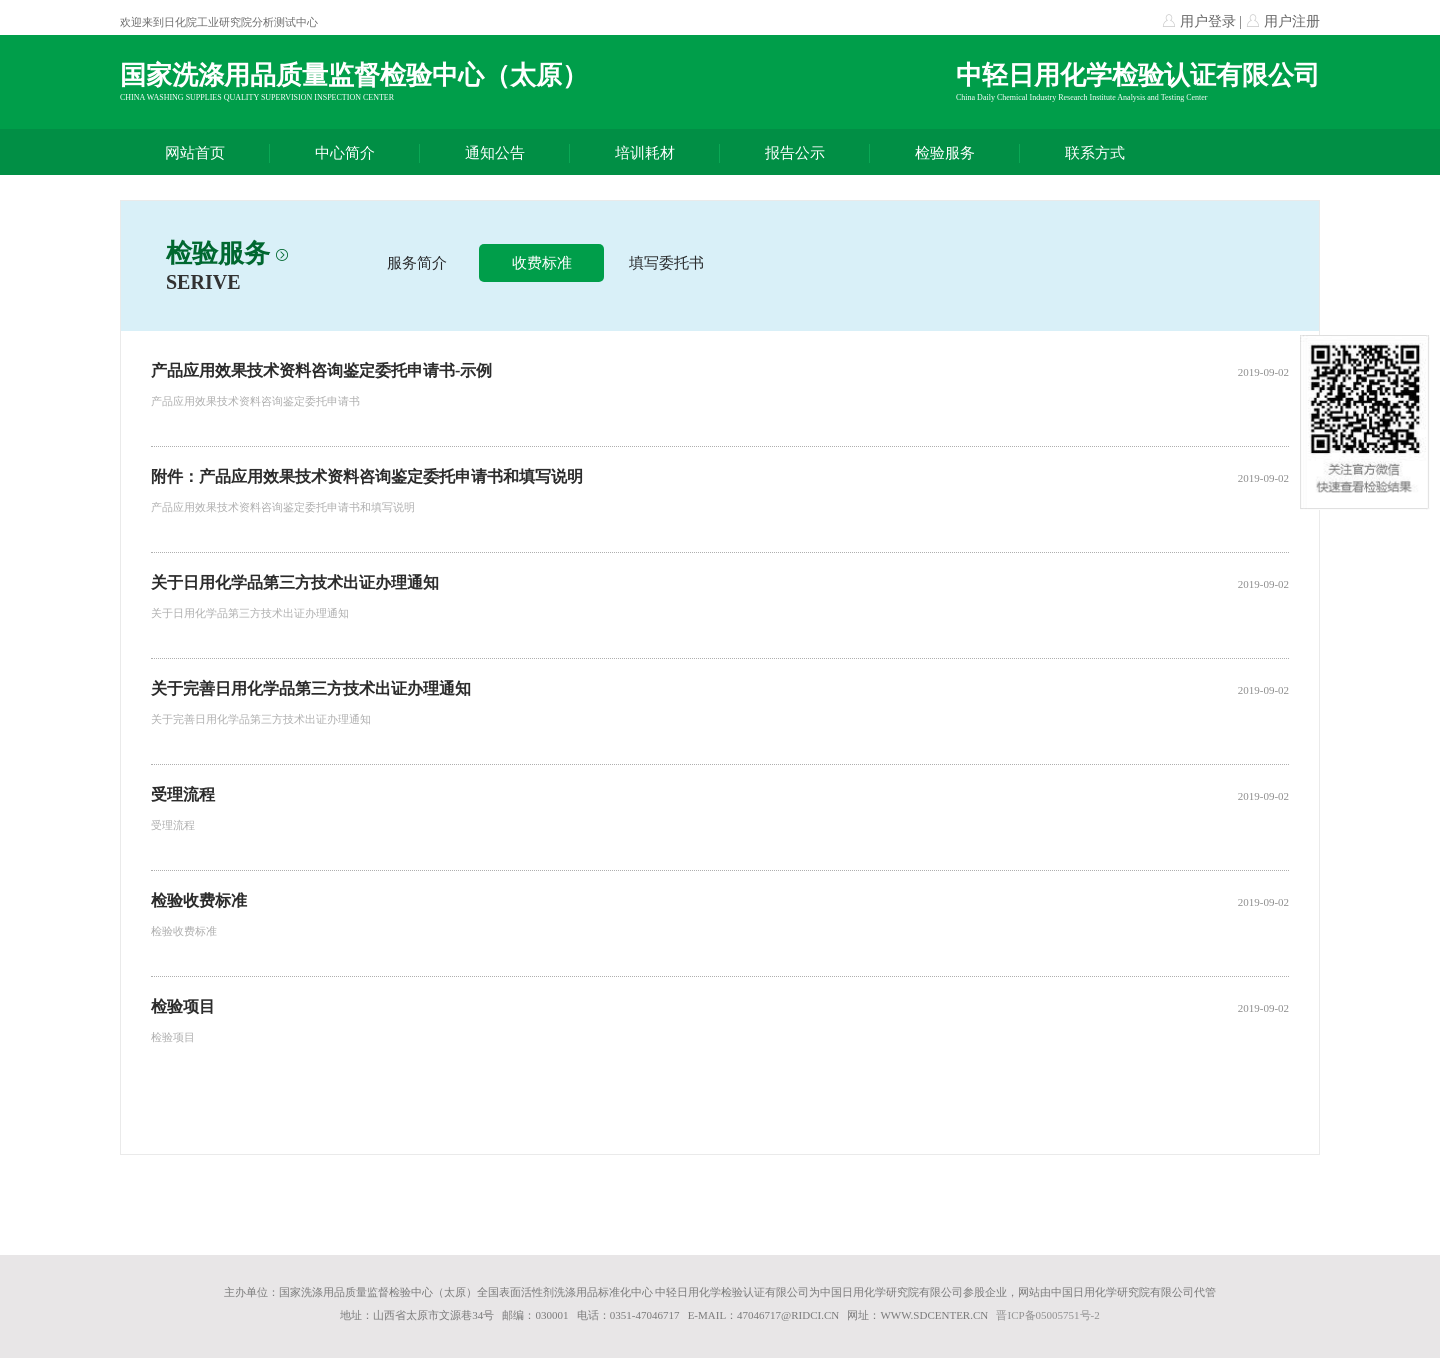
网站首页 (195, 153)
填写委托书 (666, 263)
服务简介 (417, 263)
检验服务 (945, 153)
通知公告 (495, 153)
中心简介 (345, 153)
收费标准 (542, 263)
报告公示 (795, 153)
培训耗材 (645, 153)
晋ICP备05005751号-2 (1047, 1315)
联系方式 (1095, 153)
